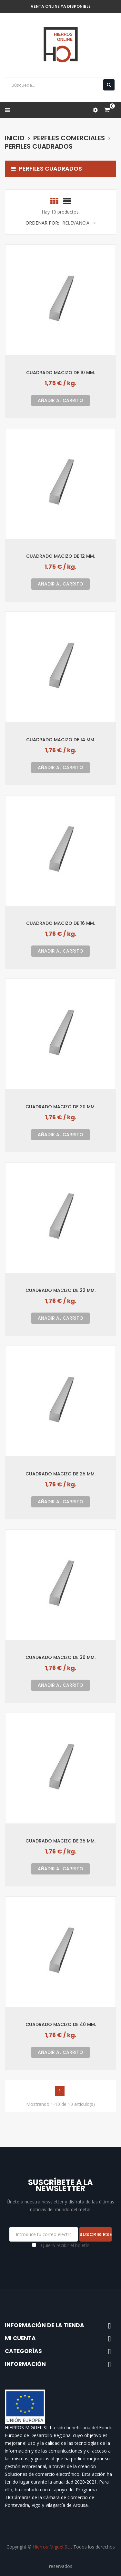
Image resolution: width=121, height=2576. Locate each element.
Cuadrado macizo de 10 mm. (60, 372)
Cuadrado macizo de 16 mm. (60, 923)
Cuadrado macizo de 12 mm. (60, 556)
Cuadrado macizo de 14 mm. (60, 739)
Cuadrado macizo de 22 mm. (60, 1290)
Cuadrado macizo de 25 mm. (60, 1474)
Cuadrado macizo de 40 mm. (60, 2024)
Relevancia (79, 223)
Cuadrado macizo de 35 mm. (60, 1841)
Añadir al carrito (60, 400)
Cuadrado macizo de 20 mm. (60, 1106)
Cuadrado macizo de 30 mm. (60, 1657)
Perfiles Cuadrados (46, 169)
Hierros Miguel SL (52, 2547)
